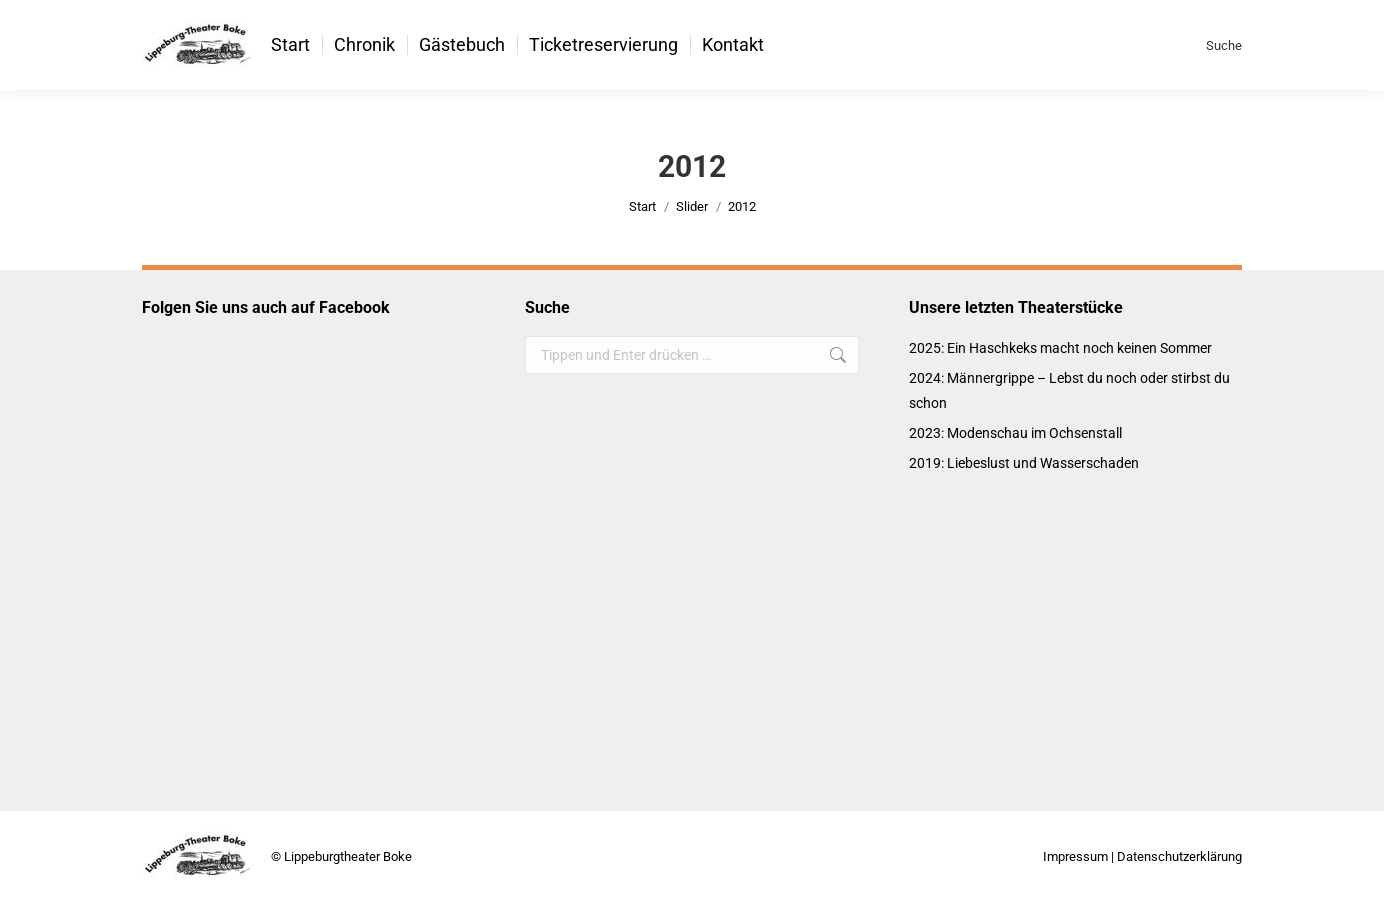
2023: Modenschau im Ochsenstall (1015, 433)
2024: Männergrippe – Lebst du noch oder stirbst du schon (1069, 390)
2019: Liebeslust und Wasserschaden (1024, 463)
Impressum (1075, 856)
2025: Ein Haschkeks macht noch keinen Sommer (1060, 348)
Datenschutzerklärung (1179, 856)
